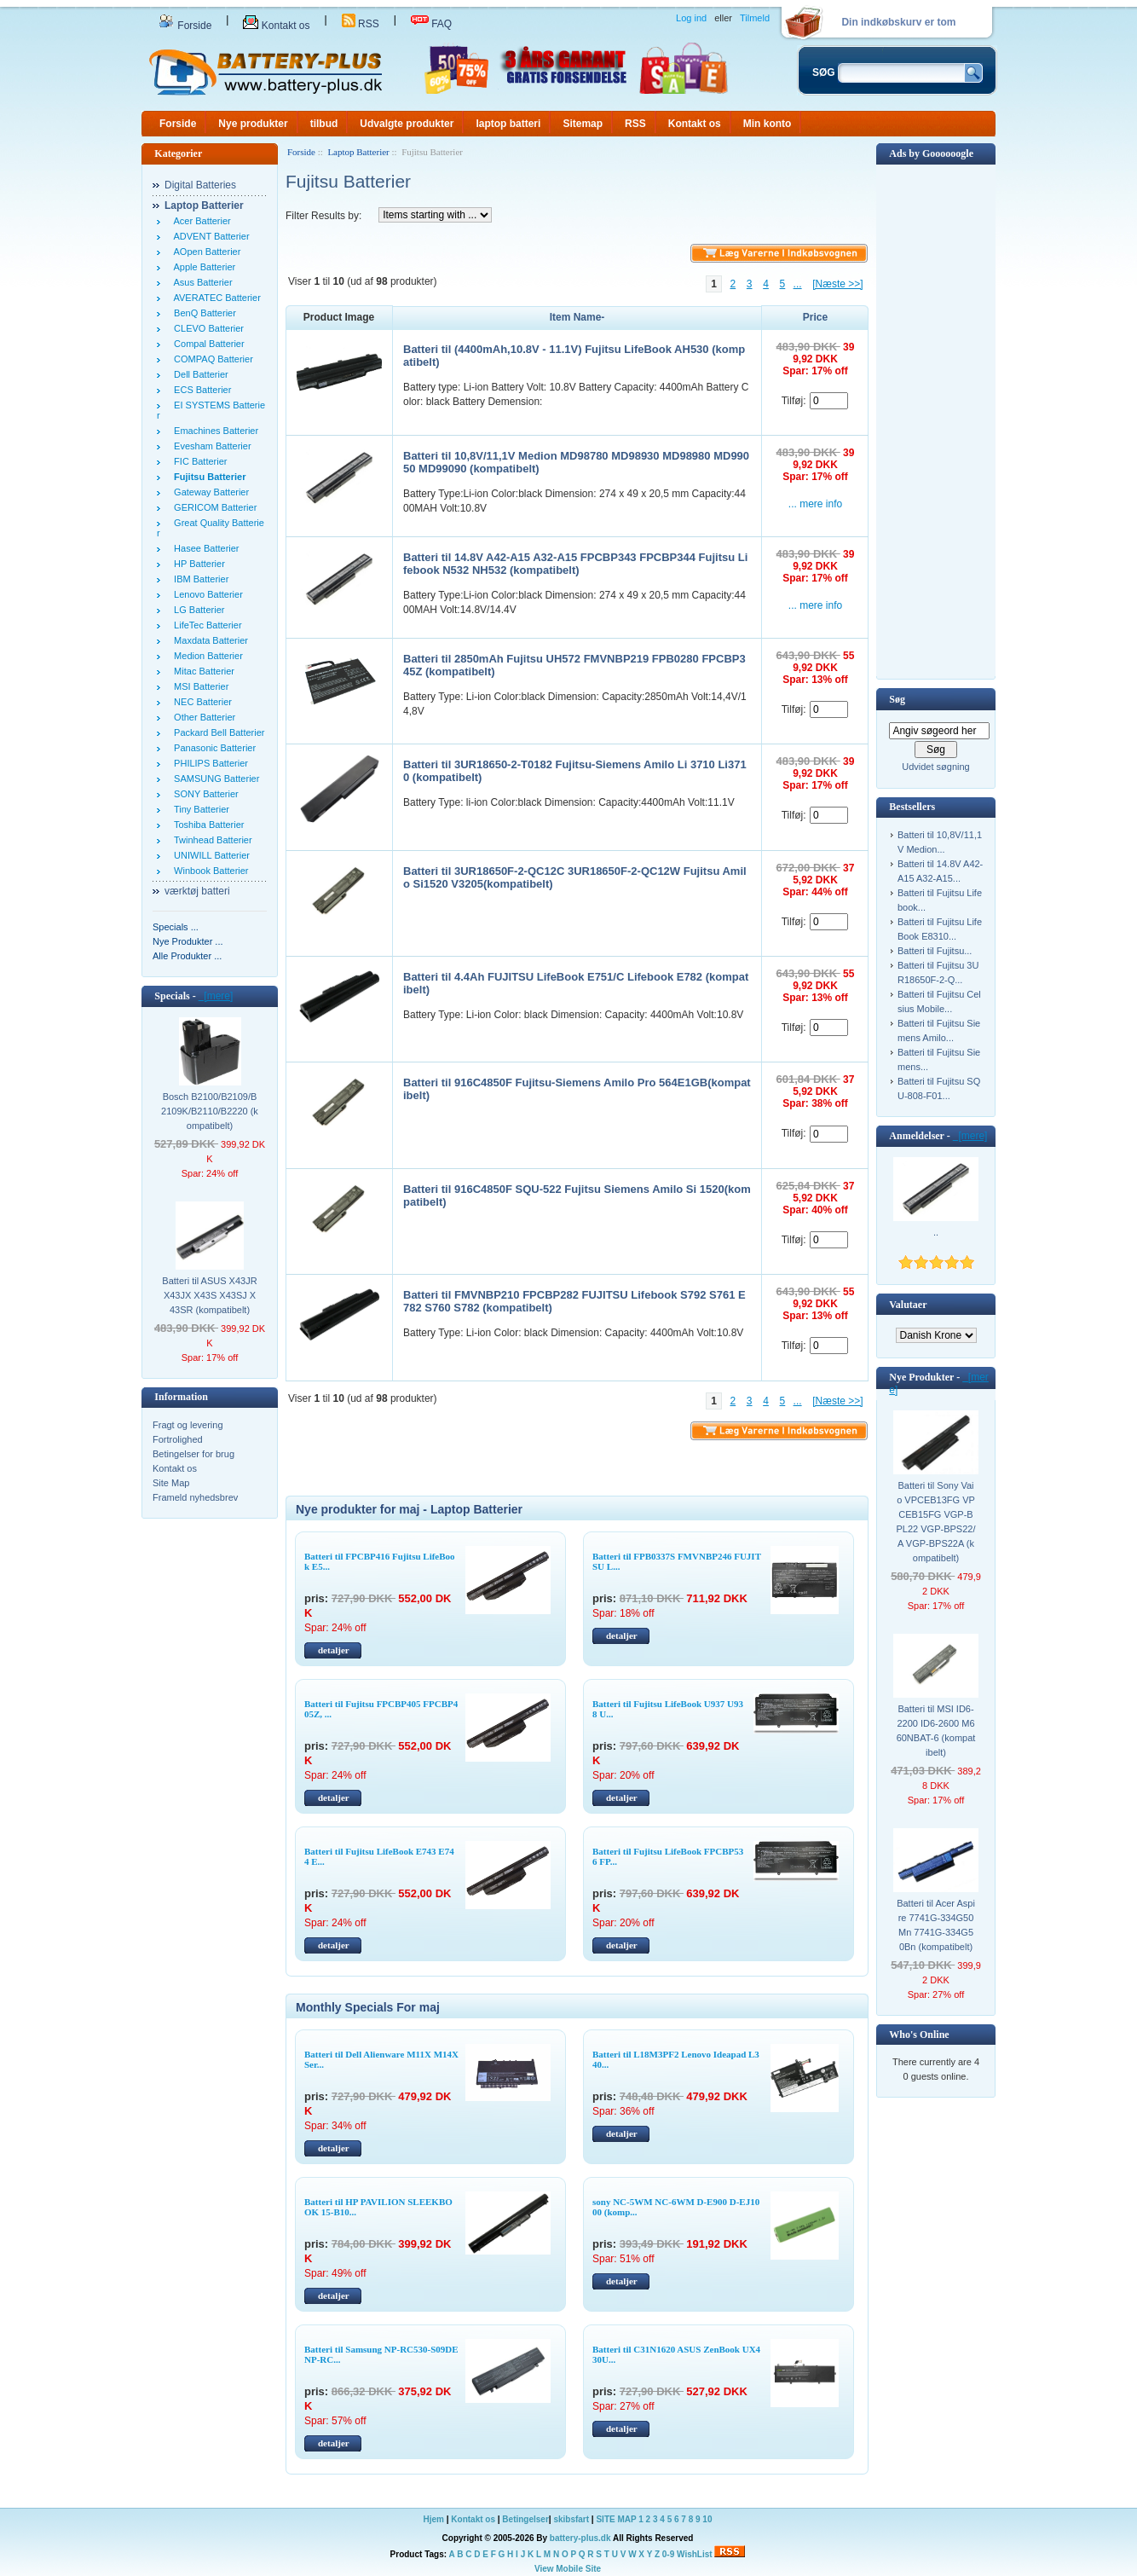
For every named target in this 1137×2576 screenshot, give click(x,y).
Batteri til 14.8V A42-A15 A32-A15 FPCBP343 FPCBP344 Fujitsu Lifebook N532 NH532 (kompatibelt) (575, 563)
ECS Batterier (200, 390)
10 (707, 2519)
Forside (185, 26)
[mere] (216, 996)
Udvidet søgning (936, 766)
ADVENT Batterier (209, 236)
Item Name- (577, 317)
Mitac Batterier (201, 671)
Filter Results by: (323, 216)
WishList (695, 2554)
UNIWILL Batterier (209, 855)
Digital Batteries (200, 185)
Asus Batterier (201, 282)
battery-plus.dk (580, 2538)
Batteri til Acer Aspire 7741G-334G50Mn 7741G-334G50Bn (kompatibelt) (936, 1925)
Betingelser (525, 2519)
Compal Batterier (207, 344)
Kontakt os (276, 26)
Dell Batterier (198, 374)
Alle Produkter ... (187, 956)
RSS (360, 24)
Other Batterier (202, 717)
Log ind (691, 18)
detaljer (333, 1650)
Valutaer (907, 1305)
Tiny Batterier (199, 809)
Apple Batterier (202, 267)
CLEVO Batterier (206, 328)
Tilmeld (755, 18)
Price (815, 317)
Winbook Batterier (209, 870)
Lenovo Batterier (206, 594)
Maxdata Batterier (208, 640)
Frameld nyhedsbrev (195, 1497)
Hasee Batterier (204, 548)
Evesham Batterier (210, 446)
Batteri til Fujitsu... (934, 951)
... (798, 284)
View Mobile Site (567, 2568)
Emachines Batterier (213, 430)
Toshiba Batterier (206, 824)
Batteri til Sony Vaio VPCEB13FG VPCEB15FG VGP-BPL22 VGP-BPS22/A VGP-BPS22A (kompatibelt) (936, 1521)
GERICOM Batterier (213, 507)
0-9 (668, 2554)
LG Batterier (196, 610)
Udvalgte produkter (406, 124)
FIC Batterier (198, 461)
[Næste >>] (837, 284)
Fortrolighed (178, 1439)
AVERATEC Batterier (215, 297)
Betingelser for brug (193, 1454)
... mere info (815, 504)
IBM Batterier (198, 579)
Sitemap (583, 124)
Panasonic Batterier (212, 748)
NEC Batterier (200, 702)
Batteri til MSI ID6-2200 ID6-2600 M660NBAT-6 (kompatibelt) (936, 1730)
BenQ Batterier (202, 313)
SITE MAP (616, 2519)
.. (935, 1232)
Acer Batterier (200, 221)
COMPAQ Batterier (211, 359)
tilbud (324, 124)
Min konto (767, 124)
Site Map (171, 1483)
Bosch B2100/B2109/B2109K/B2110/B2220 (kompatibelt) (209, 1111)
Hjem (434, 2519)
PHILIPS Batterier (208, 763)
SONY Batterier (204, 794)
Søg (897, 699)
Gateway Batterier (209, 492)
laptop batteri (508, 124)
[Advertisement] (936, 420)
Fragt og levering (188, 1425)
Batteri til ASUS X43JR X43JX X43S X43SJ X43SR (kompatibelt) (209, 1295)
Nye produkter (252, 124)
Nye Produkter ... (188, 941)
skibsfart (571, 2519)
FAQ (431, 24)
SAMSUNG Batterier (214, 778)
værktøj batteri (197, 891)
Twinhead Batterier (210, 840)
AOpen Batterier (204, 251)
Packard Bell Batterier (217, 732)
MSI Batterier (198, 686)
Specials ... (176, 927)
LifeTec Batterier (205, 625)
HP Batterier (197, 564)
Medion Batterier (206, 656)
